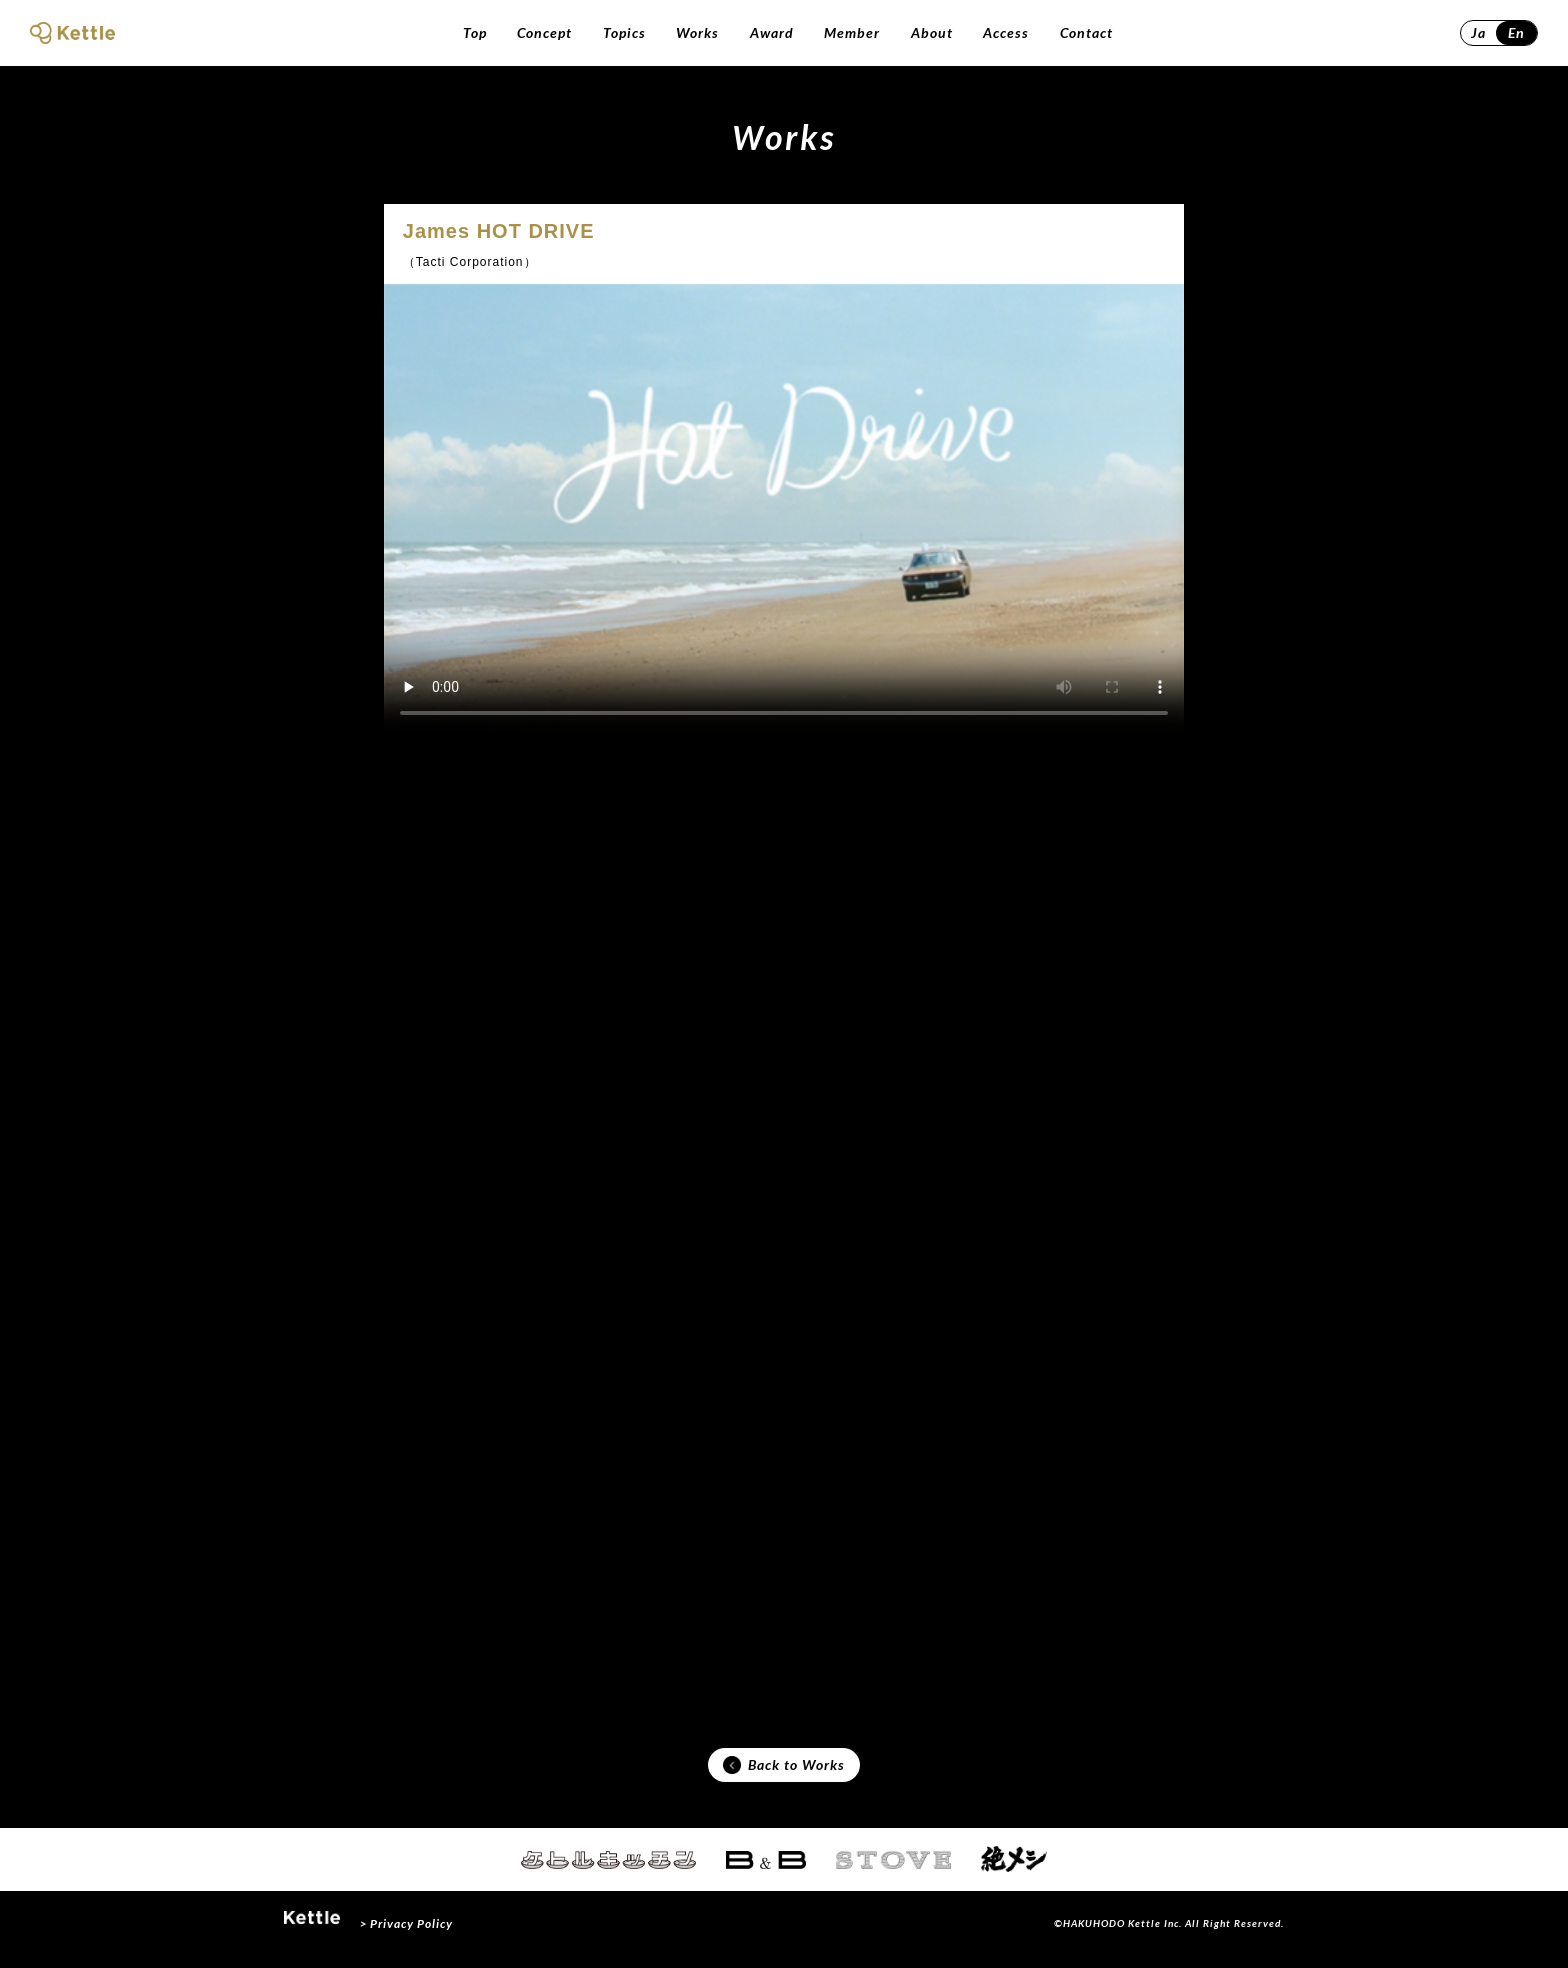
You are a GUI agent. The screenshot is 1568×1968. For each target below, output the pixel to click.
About (932, 32)
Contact (1086, 32)
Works (697, 32)
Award (772, 32)
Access (1006, 32)
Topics (624, 32)
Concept (544, 32)
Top (475, 32)
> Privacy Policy (406, 1935)
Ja (1478, 32)
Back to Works (784, 1773)
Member (852, 32)
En (1516, 32)
